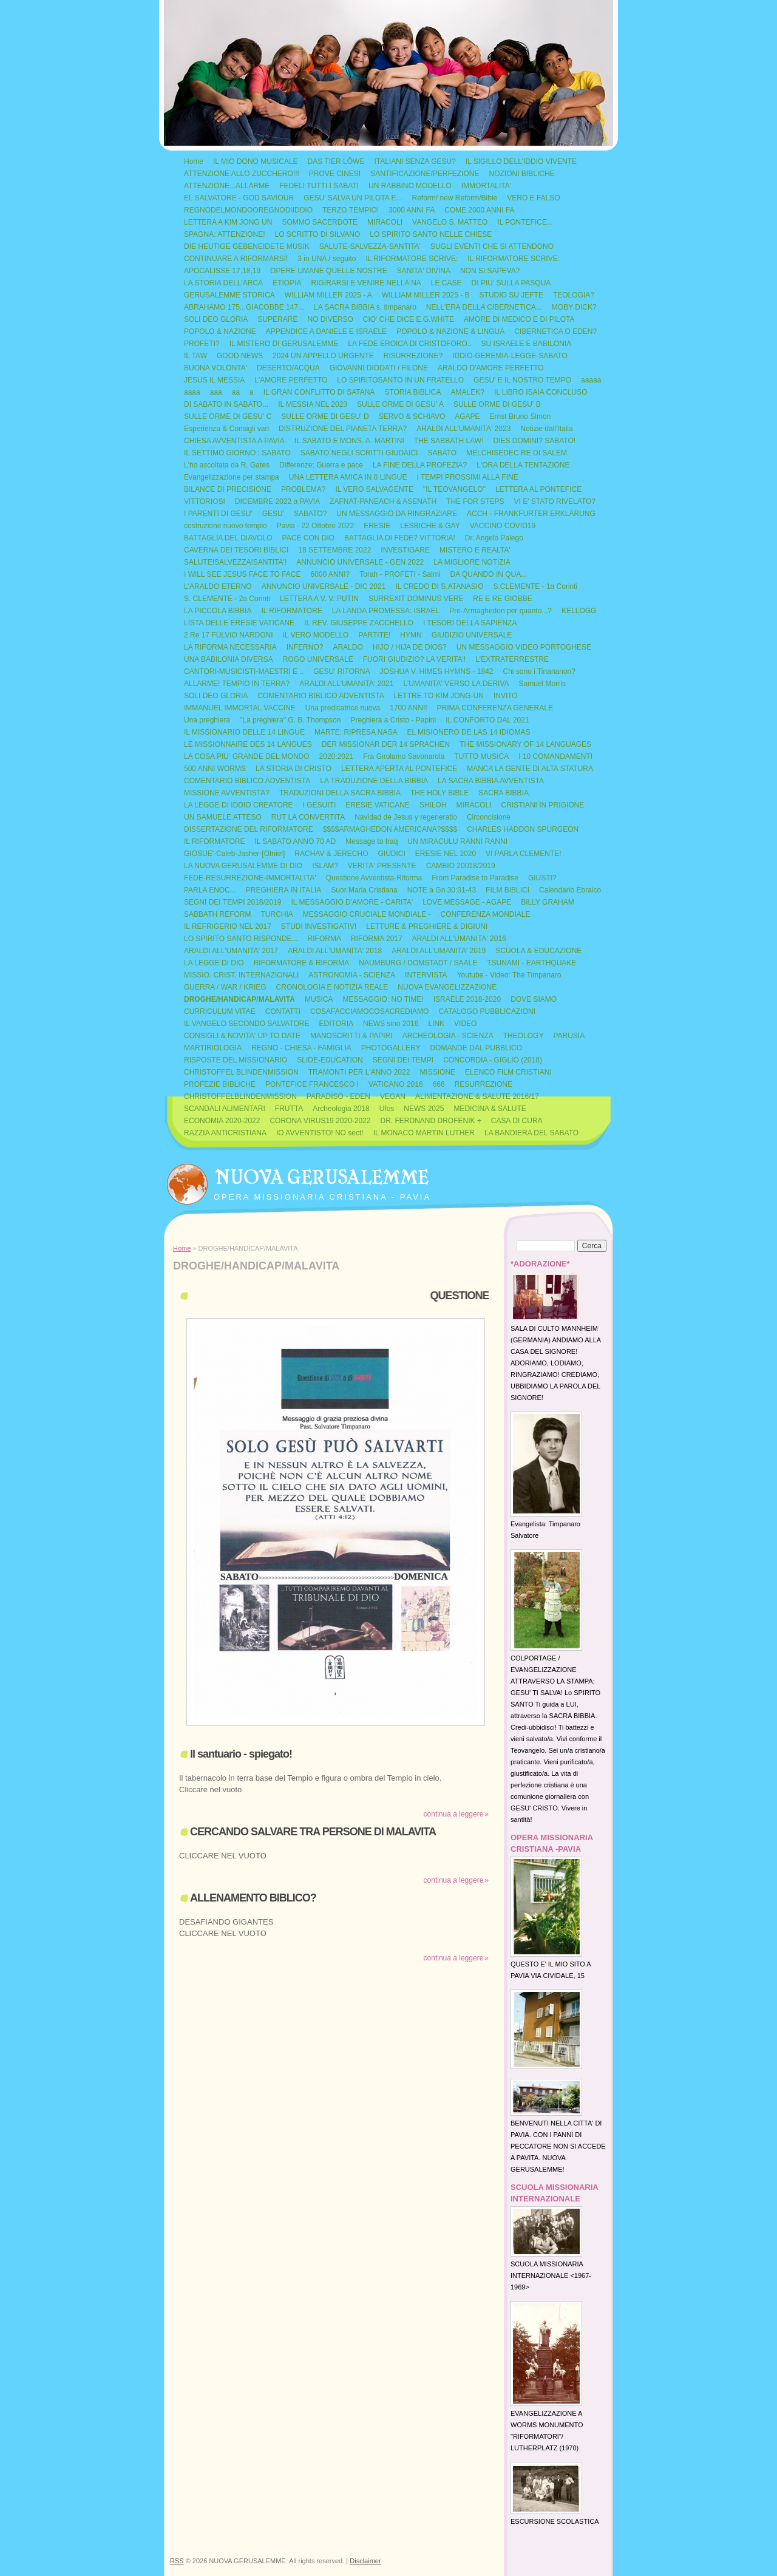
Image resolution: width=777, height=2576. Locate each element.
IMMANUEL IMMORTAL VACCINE (240, 708)
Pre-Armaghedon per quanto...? (500, 611)
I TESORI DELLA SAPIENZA (470, 623)
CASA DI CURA (517, 1120)
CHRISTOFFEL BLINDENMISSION (241, 1072)
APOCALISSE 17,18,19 (222, 271)
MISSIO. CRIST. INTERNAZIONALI (241, 975)
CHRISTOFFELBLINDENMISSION (240, 1096)
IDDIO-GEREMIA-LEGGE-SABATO (510, 356)
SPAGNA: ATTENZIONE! (224, 234)
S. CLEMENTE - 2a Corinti (227, 598)
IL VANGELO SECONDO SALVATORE (247, 1023)
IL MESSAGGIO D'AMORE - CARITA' (352, 902)
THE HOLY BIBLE (439, 793)
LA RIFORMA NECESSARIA (230, 647)
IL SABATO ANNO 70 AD (295, 841)
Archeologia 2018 (341, 1108)
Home (193, 161)
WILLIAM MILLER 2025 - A (328, 295)
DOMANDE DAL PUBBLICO (476, 1048)
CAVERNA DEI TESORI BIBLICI (236, 550)
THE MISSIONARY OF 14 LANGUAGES (525, 744)
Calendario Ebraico (570, 890)
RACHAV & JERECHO (331, 853)
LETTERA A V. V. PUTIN (319, 598)
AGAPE (467, 416)
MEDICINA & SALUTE (489, 1108)
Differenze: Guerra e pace (321, 465)
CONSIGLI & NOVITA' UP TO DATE (242, 1035)
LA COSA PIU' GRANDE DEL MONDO (247, 756)
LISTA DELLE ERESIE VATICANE (239, 623)
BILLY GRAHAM (547, 902)
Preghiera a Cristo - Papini (393, 720)
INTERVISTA (426, 975)
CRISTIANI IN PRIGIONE (543, 805)
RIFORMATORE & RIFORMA (302, 963)
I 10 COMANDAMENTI (555, 756)
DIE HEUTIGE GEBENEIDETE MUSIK (247, 246)
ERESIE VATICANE (377, 805)
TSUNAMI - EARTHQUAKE (531, 963)
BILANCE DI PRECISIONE (227, 489)
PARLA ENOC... (210, 890)
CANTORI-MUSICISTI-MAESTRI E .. (244, 671)
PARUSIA (569, 1035)
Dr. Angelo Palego (494, 538)
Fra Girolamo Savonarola (403, 756)
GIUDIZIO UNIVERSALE (472, 635)
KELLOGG (579, 611)
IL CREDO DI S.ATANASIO (439, 586)
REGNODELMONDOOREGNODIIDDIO (248, 210)
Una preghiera (207, 720)
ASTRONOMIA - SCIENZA (351, 975)
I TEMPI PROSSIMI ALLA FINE (467, 477)
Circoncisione (489, 817)
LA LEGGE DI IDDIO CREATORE (238, 805)
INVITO (506, 696)
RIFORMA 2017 (376, 938)
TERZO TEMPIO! (350, 210)
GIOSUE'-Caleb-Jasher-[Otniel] (234, 853)
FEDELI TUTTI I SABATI (319, 186)
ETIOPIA (287, 283)
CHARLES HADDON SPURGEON (523, 829)
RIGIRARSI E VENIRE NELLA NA (366, 283)
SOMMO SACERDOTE (320, 222)
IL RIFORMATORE (291, 611)
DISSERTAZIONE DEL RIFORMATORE (248, 829)
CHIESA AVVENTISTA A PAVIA (234, 441)
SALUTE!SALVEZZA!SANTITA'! (235, 562)
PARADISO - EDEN (338, 1096)
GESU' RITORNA (341, 671)
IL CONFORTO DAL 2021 (487, 720)
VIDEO (465, 1023)
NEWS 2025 (424, 1108)
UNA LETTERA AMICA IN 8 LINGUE (348, 477)
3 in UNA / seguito (326, 258)
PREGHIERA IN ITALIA (283, 890)
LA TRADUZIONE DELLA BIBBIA (374, 781)
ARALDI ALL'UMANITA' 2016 (459, 938)
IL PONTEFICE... (525, 222)
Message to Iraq (371, 841)
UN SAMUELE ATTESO (223, 817)
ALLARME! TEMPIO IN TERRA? (237, 683)
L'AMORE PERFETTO (290, 380)
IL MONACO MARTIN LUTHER (424, 1133)
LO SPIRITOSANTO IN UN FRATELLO (400, 380)
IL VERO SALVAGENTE (374, 489)
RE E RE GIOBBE (502, 598)
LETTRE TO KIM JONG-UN (439, 696)
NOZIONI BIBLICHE (522, 173)
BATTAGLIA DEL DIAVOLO (228, 538)
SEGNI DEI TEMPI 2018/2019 (233, 902)
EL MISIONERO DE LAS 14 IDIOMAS (468, 732)
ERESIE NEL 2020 (445, 853)
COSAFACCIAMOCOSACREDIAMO (369, 1011)
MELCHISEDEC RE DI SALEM (516, 453)
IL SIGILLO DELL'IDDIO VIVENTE (521, 161)
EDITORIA (336, 1023)
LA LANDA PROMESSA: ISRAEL (385, 611)
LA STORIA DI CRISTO (293, 768)
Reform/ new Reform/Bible (455, 198)
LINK (436, 1023)
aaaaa (591, 380)
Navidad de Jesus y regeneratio (406, 817)
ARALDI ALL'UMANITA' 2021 (346, 683)
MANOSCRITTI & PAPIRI (351, 1035)
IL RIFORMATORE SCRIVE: (411, 258)
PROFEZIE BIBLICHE (220, 1084)
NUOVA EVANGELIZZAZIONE (447, 987)
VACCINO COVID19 (502, 526)
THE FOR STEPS (475, 501)
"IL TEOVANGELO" (454, 489)
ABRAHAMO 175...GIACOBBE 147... (244, 307)
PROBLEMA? (303, 489)
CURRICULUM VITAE (220, 1011)
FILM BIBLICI (507, 890)
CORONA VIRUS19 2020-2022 (320, 1120)
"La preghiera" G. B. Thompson (290, 720)
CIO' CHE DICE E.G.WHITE (408, 319)
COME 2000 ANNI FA (479, 210)
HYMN (410, 635)
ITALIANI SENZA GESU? (414, 161)
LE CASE (446, 283)
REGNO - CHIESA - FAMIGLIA (301, 1048)
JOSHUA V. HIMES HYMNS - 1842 (437, 671)
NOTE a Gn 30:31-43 (441, 890)
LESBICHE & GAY (430, 526)
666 (439, 1084)
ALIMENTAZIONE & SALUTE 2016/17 (477, 1096)
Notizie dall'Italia (546, 428)
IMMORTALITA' (486, 186)
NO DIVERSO (330, 319)
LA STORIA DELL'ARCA (223, 283)
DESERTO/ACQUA (288, 368)
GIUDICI (391, 853)
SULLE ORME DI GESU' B (497, 404)
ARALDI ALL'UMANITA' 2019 (439, 950)
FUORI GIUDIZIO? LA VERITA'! (414, 659)
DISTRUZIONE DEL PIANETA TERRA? (343, 428)
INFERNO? (305, 647)
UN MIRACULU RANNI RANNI (457, 841)
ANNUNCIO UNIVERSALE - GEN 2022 (360, 562)
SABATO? (310, 513)
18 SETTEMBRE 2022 (334, 550)
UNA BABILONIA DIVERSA (228, 659)
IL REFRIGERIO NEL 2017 (227, 926)
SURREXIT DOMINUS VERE (415, 598)
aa (236, 392)
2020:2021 (336, 756)
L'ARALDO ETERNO (218, 586)
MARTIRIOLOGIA (213, 1048)
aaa (216, 392)
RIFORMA (324, 938)
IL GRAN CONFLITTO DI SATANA (319, 392)
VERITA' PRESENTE (382, 865)
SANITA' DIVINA (423, 271)
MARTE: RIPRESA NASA (355, 732)
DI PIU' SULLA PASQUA (511, 283)
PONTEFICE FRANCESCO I (312, 1084)
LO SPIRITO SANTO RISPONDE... (241, 938)
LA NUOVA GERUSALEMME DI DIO (243, 865)
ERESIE (377, 526)
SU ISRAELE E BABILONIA (526, 343)
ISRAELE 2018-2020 (467, 999)
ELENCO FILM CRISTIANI (508, 1072)
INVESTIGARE (405, 550)
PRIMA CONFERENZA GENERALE (495, 708)
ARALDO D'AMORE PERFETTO (491, 368)
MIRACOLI (384, 222)
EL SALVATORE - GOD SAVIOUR (239, 198)
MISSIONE (437, 1072)
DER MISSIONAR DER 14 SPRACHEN (386, 744)
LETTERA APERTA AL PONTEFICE (399, 768)
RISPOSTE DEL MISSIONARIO (235, 1060)
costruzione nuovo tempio (225, 526)
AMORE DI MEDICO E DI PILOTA (519, 319)
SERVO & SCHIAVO (412, 416)
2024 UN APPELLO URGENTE (323, 356)
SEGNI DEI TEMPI (403, 1060)
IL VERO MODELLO (315, 635)
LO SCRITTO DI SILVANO (318, 234)
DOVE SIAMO (534, 999)
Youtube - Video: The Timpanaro (509, 975)
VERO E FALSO (533, 198)
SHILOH (433, 805)
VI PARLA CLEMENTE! (523, 853)
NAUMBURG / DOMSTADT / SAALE (418, 963)
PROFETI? (202, 343)
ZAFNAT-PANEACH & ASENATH (383, 501)
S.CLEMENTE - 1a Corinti (536, 586)
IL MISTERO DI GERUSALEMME (284, 343)
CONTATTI (282, 1011)
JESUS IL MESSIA (214, 380)
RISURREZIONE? (413, 356)
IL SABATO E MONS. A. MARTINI (349, 441)
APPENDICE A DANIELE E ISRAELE (326, 331)
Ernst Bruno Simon (520, 416)
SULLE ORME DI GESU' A (400, 404)
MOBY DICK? (574, 307)
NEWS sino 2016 (390, 1023)
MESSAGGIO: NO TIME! (383, 999)
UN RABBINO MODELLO (410, 186)
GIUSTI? (542, 878)
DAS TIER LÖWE (336, 161)
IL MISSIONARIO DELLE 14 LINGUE (244, 732)
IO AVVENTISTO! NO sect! (320, 1133)
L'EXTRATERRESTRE (512, 659)
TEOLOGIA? (573, 295)
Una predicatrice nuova (342, 708)
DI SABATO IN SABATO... (226, 404)
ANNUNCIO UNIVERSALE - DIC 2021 (324, 586)
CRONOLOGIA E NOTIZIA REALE (332, 987)
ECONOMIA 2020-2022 (222, 1120)
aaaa (192, 392)
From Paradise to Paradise (475, 878)
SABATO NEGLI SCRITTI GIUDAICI (359, 453)
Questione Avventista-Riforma (374, 878)
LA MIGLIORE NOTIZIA (472, 562)
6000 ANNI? (330, 574)
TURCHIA (276, 914)
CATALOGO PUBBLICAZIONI (486, 1011)
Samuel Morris (542, 683)
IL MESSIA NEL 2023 (312, 404)
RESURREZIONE (483, 1084)
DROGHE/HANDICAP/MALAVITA (239, 999)
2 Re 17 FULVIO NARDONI (228, 635)
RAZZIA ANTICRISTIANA (225, 1133)
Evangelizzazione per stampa (231, 477)
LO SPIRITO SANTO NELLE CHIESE (431, 234)
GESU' (273, 513)
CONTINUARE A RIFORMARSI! (236, 258)
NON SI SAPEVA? (490, 271)
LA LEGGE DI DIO (214, 963)
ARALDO (347, 647)
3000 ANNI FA (411, 210)
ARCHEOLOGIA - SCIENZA (448, 1035)
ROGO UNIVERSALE (318, 659)
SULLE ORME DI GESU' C (227, 416)
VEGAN (392, 1096)
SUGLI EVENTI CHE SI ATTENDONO (492, 246)
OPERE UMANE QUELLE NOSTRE (328, 271)
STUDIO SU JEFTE (511, 295)
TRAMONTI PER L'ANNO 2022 (359, 1072)
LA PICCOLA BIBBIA (217, 611)
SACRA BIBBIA (503, 793)
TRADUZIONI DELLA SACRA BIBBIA (340, 793)
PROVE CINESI (335, 173)
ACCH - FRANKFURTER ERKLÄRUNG (531, 513)
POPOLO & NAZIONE (220, 331)
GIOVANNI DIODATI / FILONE (379, 368)
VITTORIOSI (204, 501)
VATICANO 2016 (395, 1084)
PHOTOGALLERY (391, 1048)
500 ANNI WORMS (215, 768)
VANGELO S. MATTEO (449, 222)
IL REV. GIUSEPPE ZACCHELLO (358, 623)
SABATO (441, 453)
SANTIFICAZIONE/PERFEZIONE (424, 173)
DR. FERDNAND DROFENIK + (431, 1120)
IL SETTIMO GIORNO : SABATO (237, 453)
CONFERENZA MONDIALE (486, 914)
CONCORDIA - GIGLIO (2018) (492, 1060)
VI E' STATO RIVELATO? (554, 501)
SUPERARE (277, 319)
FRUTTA (289, 1108)
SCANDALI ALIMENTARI (224, 1108)
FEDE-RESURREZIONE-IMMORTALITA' (250, 878)
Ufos (387, 1108)
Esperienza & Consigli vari (226, 428)
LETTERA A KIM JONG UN (228, 222)
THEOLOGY (523, 1035)
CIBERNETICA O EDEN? (555, 331)
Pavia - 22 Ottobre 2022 (315, 526)
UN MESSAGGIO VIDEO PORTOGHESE (523, 647)
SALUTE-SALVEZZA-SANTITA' (370, 246)
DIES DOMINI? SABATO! (534, 441)
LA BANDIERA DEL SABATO (531, 1133)
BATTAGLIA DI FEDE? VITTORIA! (399, 538)
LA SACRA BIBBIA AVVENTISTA (491, 781)
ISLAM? (325, 865)
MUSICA (319, 999)
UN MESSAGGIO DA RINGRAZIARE (396, 513)
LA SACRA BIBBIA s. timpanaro (365, 307)
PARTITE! (374, 635)
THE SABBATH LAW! (449, 441)
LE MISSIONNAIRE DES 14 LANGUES (248, 744)
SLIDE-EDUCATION (329, 1060)
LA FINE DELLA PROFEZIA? (420, 465)
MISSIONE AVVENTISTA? (227, 793)
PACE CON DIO (308, 538)
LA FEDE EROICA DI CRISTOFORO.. (409, 343)
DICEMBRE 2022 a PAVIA (277, 501)
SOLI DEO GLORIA (216, 319)
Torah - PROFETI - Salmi (399, 574)
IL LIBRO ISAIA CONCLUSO (541, 392)
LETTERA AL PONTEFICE (538, 489)
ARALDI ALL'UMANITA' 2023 (463, 428)
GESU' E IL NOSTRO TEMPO (522, 380)
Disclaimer (365, 2560)
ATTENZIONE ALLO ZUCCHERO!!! (241, 173)
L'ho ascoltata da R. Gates (227, 465)
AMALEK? (467, 392)
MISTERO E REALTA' (475, 550)
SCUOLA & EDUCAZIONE (538, 950)
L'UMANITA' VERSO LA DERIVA (456, 683)
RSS (177, 2560)
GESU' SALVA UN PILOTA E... (353, 198)
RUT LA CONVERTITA (308, 817)
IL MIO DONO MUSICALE (255, 161)
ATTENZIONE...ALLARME (227, 186)
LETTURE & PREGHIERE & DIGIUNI (426, 926)
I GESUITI (319, 805)
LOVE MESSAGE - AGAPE (466, 902)
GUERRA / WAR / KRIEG (225, 987)
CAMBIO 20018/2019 (460, 865)
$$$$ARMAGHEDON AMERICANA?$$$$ (390, 829)
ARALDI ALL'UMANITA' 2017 (231, 950)
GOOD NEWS (240, 356)
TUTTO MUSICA (481, 756)
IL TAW (195, 356)
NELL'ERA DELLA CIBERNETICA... (484, 307)
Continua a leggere (454, 1814)
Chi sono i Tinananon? (539, 671)
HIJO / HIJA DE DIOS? (410, 647)
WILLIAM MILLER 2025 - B (426, 295)
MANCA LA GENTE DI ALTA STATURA (530, 768)
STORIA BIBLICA (412, 392)
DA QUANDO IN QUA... (489, 574)
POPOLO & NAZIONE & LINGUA (450, 331)
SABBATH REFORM (217, 914)
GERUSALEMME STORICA (229, 295)
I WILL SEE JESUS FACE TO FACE (242, 574)
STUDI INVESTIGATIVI (318, 926)
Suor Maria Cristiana (364, 890)
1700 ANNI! (408, 708)
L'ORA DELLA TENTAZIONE (523, 465)
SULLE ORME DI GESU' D (324, 416)
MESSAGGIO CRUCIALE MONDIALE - (367, 914)
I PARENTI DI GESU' (218, 513)
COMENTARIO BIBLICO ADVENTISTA (320, 696)
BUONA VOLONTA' (215, 368)
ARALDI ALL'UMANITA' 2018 (335, 950)
